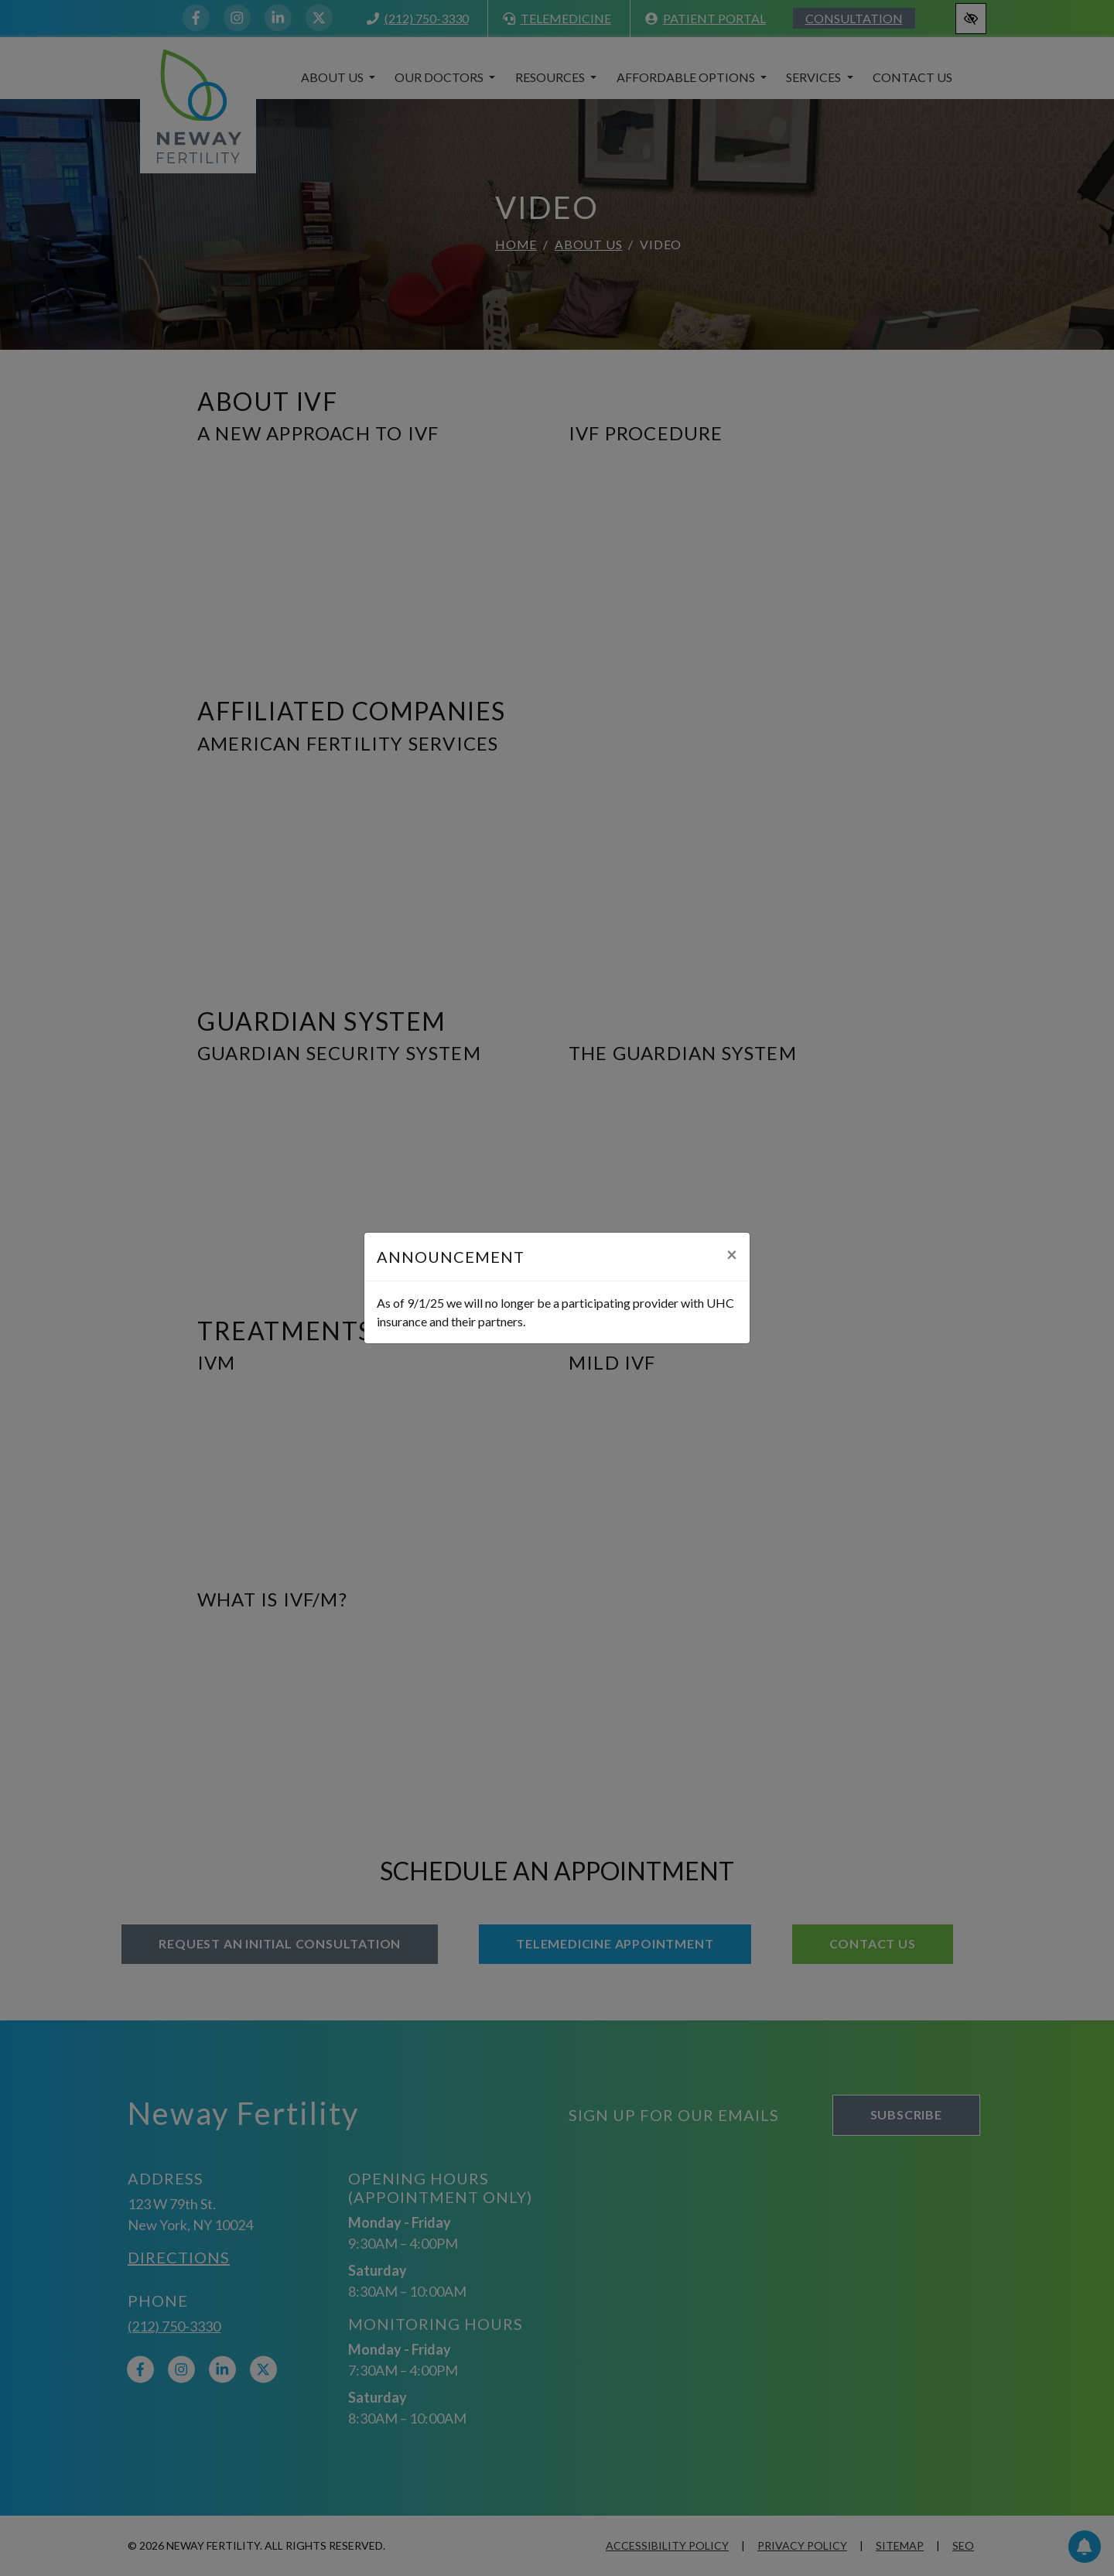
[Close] (732, 1254)
